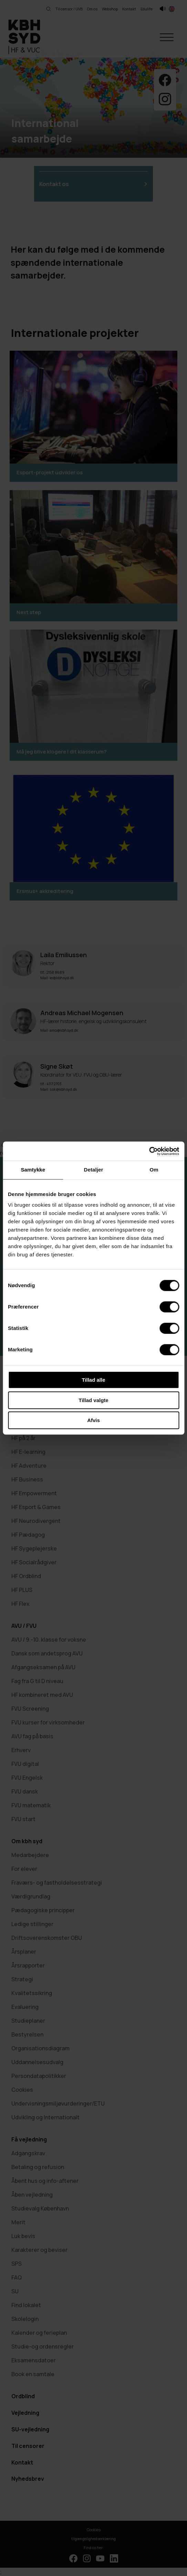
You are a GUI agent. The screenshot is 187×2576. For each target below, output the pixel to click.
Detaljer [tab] (93, 1170)
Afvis (93, 1420)
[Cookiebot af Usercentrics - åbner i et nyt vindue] (149, 1151)
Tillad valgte (93, 1400)
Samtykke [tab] (33, 1170)
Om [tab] (154, 1170)
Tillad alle (93, 1380)
